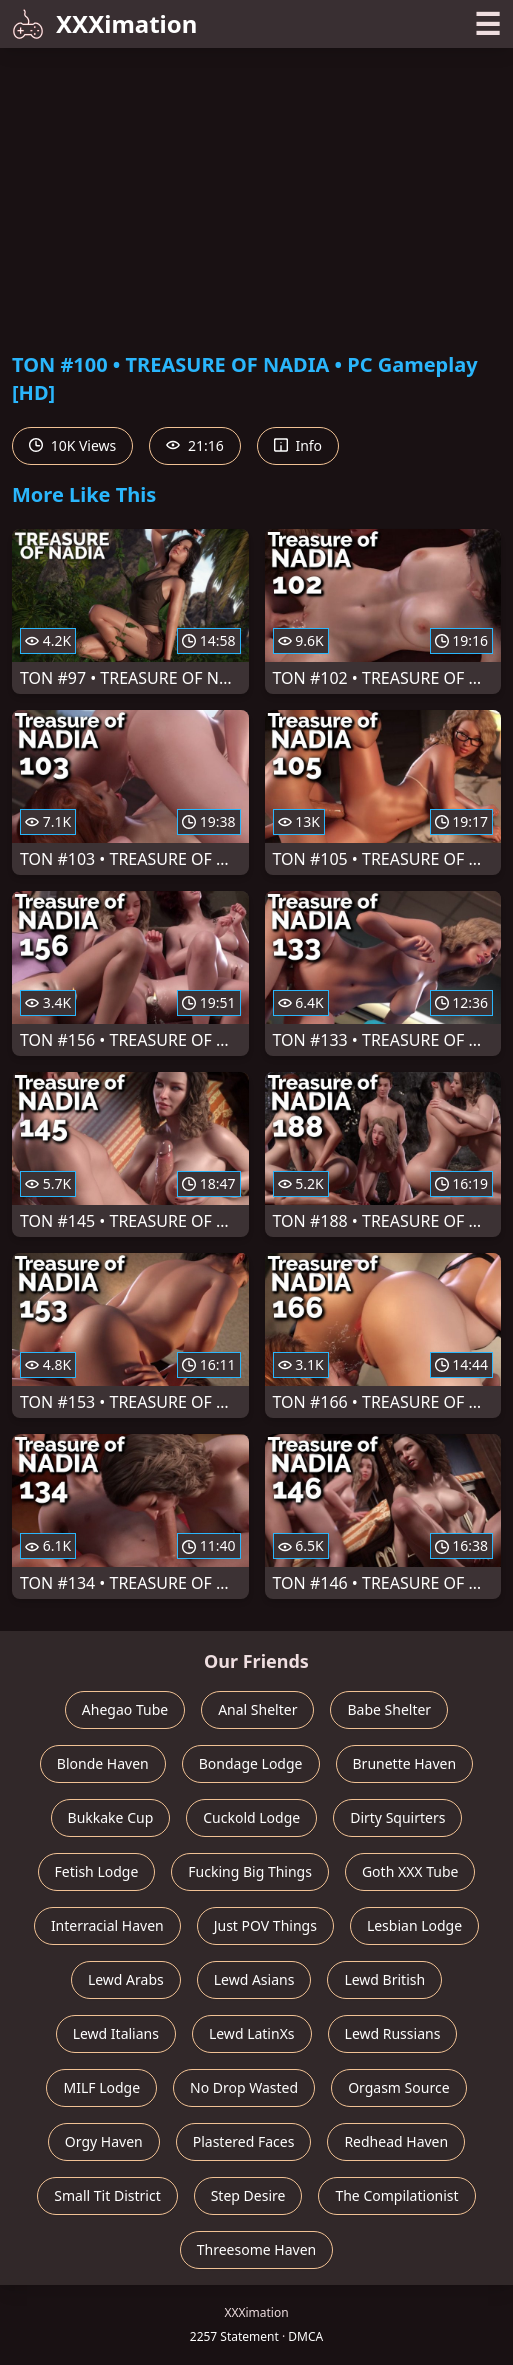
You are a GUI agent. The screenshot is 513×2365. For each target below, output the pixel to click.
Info (298, 445)
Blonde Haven (103, 1763)
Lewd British (384, 1979)
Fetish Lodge (97, 1871)
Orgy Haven (104, 2141)
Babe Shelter (389, 1709)
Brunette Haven (405, 1763)
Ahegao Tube (125, 1709)
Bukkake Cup (111, 1817)
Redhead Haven (396, 2141)
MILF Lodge (101, 2087)
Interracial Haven (107, 1925)
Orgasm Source (398, 2087)
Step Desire (248, 2195)
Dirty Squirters (397, 1817)
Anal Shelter (257, 1709)
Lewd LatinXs (252, 2033)
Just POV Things (265, 1925)
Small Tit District (107, 2195)
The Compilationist (396, 2195)
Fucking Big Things (250, 1871)
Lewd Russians (393, 2033)
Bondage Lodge (251, 1763)
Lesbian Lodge (414, 1925)
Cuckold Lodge (251, 1817)
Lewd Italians (116, 2033)
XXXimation (104, 23)
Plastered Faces (244, 2141)
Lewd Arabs (126, 1979)
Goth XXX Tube (410, 1871)
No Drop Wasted (244, 2087)
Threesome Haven (256, 2249)
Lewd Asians (254, 1979)
